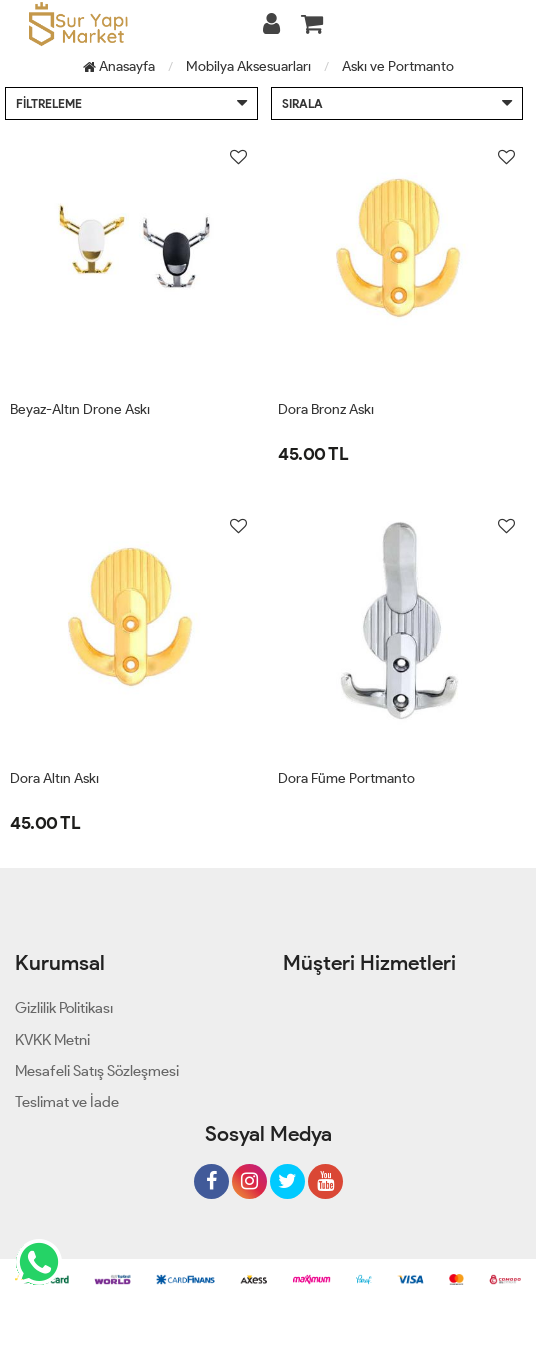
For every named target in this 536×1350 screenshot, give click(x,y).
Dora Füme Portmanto (346, 778)
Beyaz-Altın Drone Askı (80, 409)
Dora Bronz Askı (326, 409)
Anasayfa (119, 66)
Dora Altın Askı (54, 778)
